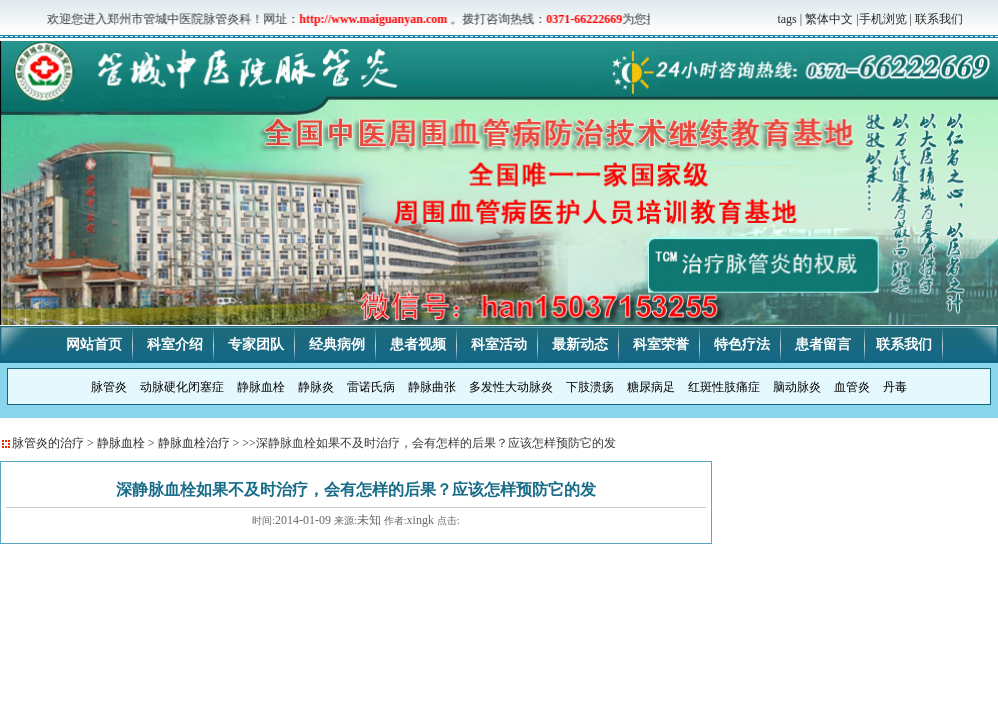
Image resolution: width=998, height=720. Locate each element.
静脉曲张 (432, 387)
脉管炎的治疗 (48, 443)
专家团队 (256, 344)
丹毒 (895, 387)
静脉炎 (316, 387)
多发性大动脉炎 (511, 387)
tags (786, 19)
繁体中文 (829, 19)
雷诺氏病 (371, 387)
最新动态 (580, 344)
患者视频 (418, 344)
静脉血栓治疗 (194, 443)
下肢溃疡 (590, 387)
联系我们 (939, 19)
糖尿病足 (651, 387)
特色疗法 (742, 344)
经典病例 (337, 344)
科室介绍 (175, 344)
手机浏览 (883, 19)
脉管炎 (109, 387)
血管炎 (852, 387)
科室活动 (499, 344)
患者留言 (825, 344)
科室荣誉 (661, 344)
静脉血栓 (261, 387)
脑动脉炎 (797, 387)
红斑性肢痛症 (724, 387)
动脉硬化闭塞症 (182, 387)
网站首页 (94, 344)
